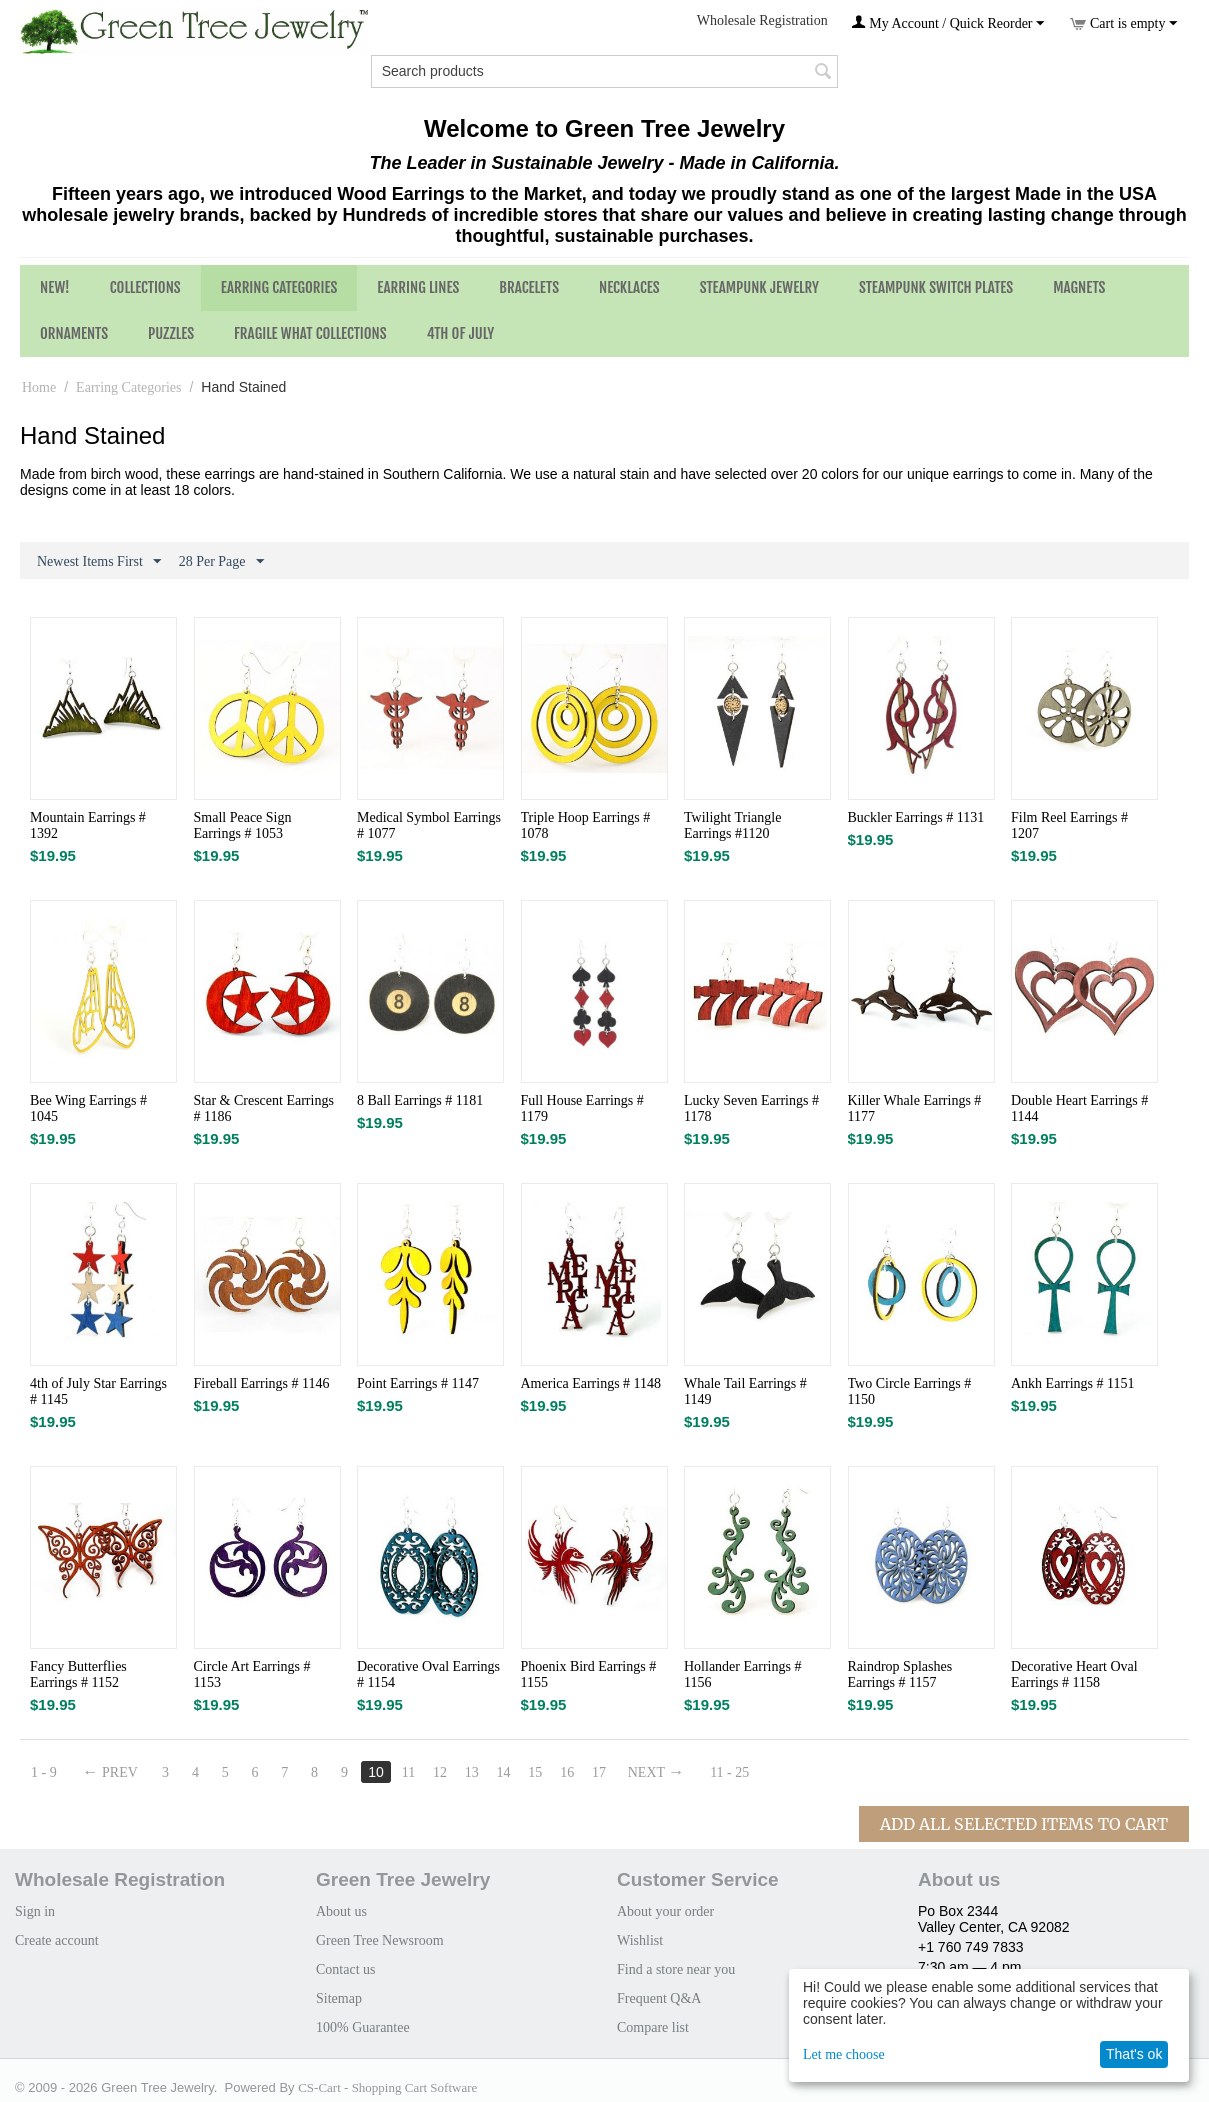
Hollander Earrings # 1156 (742, 1674)
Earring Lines (418, 287)
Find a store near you (676, 1969)
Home (39, 387)
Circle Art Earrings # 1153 (252, 1674)
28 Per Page (221, 562)
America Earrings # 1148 (591, 1383)
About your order (665, 1911)
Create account (57, 1940)
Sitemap (339, 1998)
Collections (145, 287)
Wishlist (640, 1940)
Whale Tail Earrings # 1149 (745, 1391)
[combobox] (605, 71)
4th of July (461, 333)
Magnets (1079, 287)
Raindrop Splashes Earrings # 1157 (900, 1674)
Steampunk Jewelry (759, 287)
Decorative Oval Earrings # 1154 (428, 1674)
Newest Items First (99, 562)
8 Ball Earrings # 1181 (420, 1100)
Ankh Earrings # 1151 (1073, 1383)
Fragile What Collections (310, 333)
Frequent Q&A (659, 1998)
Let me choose (844, 2054)
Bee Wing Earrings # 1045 (88, 1108)
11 (408, 1772)
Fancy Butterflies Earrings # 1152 (78, 1674)
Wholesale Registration (762, 20)
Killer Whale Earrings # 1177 (915, 1108)
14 (505, 1772)
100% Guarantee (363, 2027)
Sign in (35, 1911)
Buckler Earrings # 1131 (916, 817)
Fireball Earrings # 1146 (262, 1383)
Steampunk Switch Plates (936, 287)
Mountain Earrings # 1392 (88, 825)
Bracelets (529, 287)
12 (441, 1772)
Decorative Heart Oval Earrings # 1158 (1074, 1674)
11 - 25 (731, 1772)
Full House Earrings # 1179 (582, 1108)
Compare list (653, 2027)
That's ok (1134, 2054)
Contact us (346, 1969)
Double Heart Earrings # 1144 (1079, 1108)
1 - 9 (44, 1772)
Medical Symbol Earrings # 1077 (429, 825)
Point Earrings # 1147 (418, 1383)
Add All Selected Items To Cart (1024, 1824)
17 (600, 1772)
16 (568, 1772)
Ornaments (74, 333)
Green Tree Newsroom (380, 1940)
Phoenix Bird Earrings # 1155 (589, 1674)
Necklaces (629, 287)
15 (537, 1772)
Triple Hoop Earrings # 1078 (586, 825)
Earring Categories (279, 287)
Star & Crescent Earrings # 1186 (264, 1108)
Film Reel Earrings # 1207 (1069, 825)
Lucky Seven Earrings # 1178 (751, 1108)
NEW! (55, 287)
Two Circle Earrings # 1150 (910, 1391)
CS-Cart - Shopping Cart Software (387, 2087)
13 (473, 1772)
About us (341, 1911)
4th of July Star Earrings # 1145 (98, 1391)
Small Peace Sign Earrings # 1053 (243, 825)
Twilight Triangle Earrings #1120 (732, 825)
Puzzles (171, 333)
